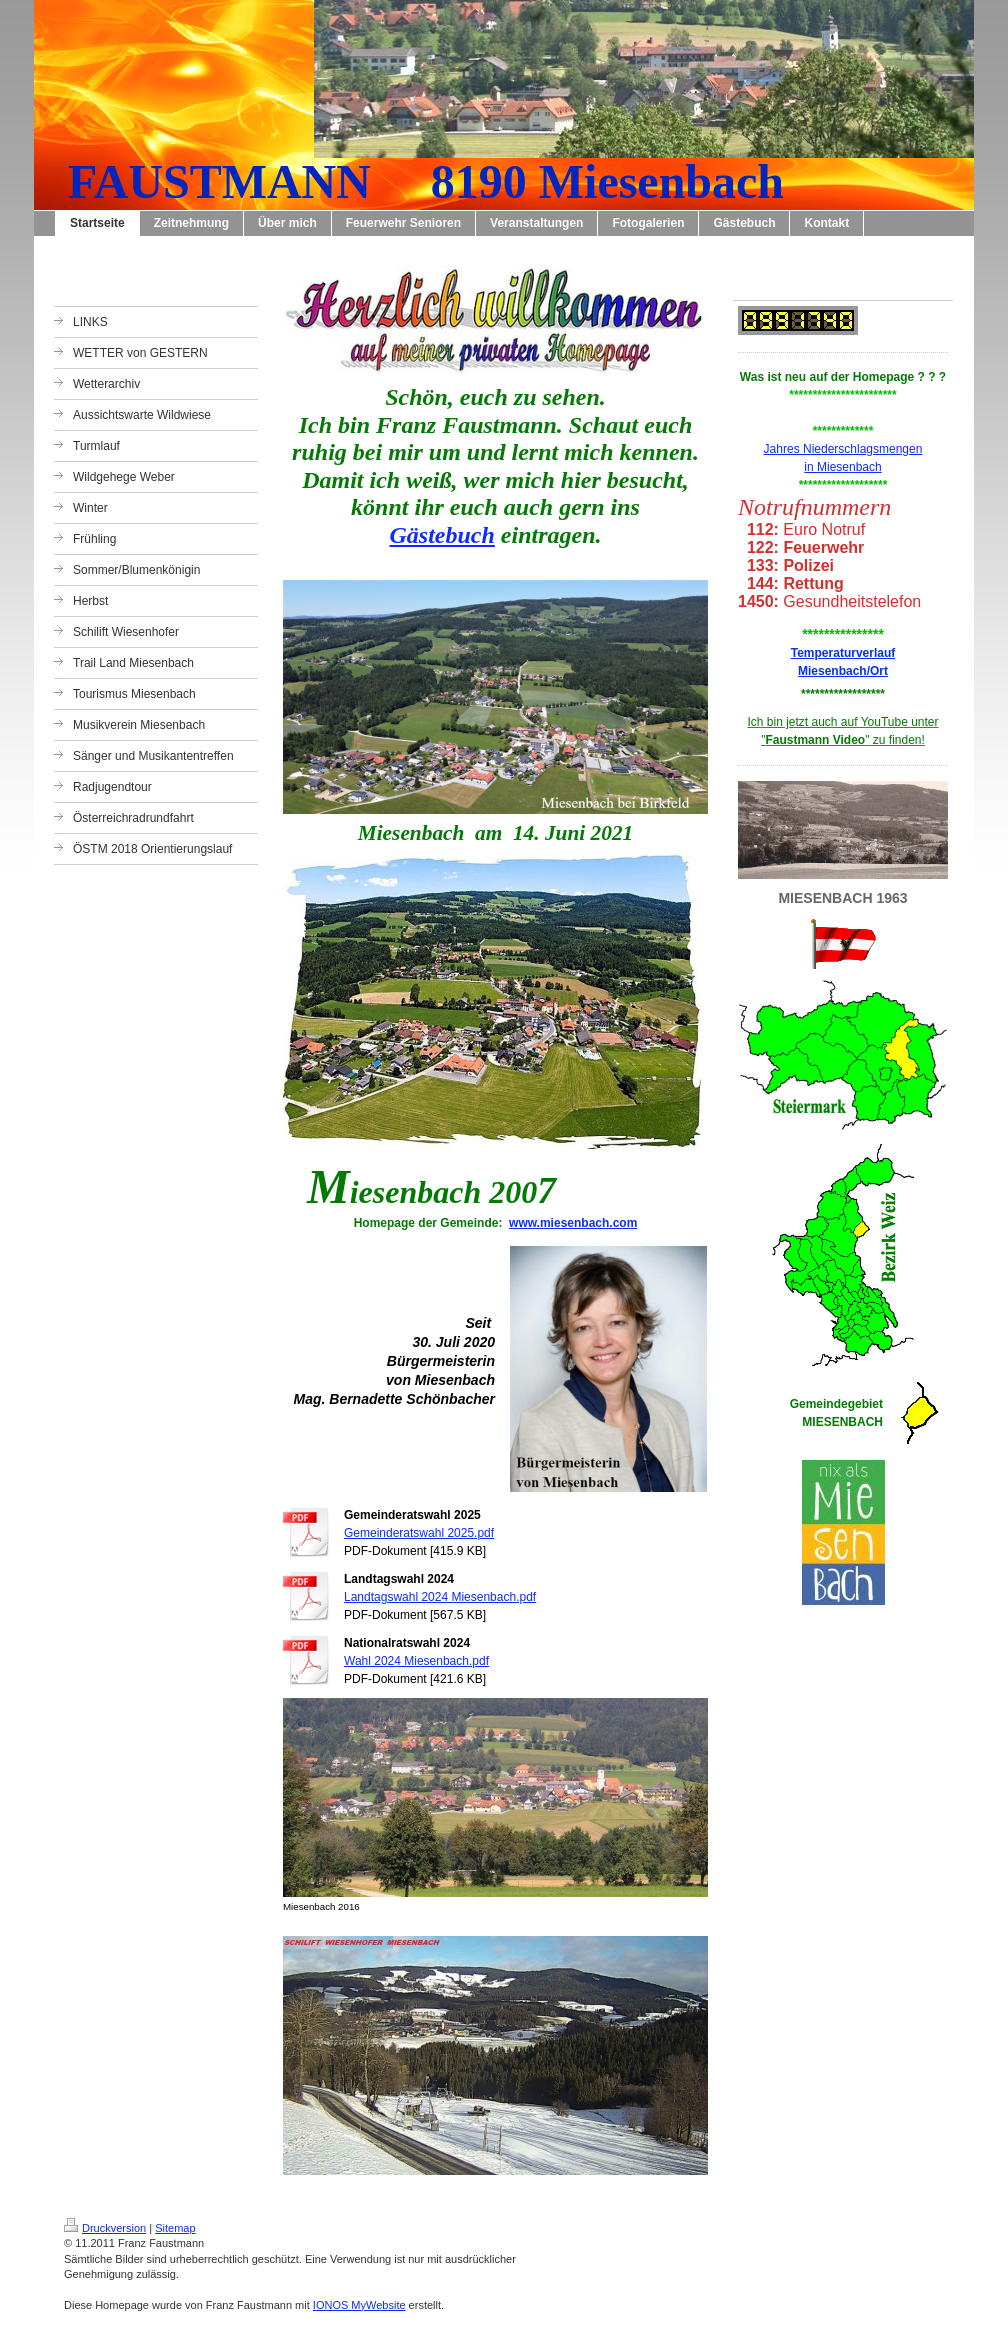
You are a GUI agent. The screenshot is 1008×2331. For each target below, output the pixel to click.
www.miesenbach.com (573, 1223)
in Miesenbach (842, 467)
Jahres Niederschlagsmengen (843, 449)
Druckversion (105, 2228)
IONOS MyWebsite (359, 2305)
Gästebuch (441, 535)
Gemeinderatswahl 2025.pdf (419, 1533)
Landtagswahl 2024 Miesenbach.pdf (440, 1597)
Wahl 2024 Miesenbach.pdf (416, 1661)
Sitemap (175, 2228)
